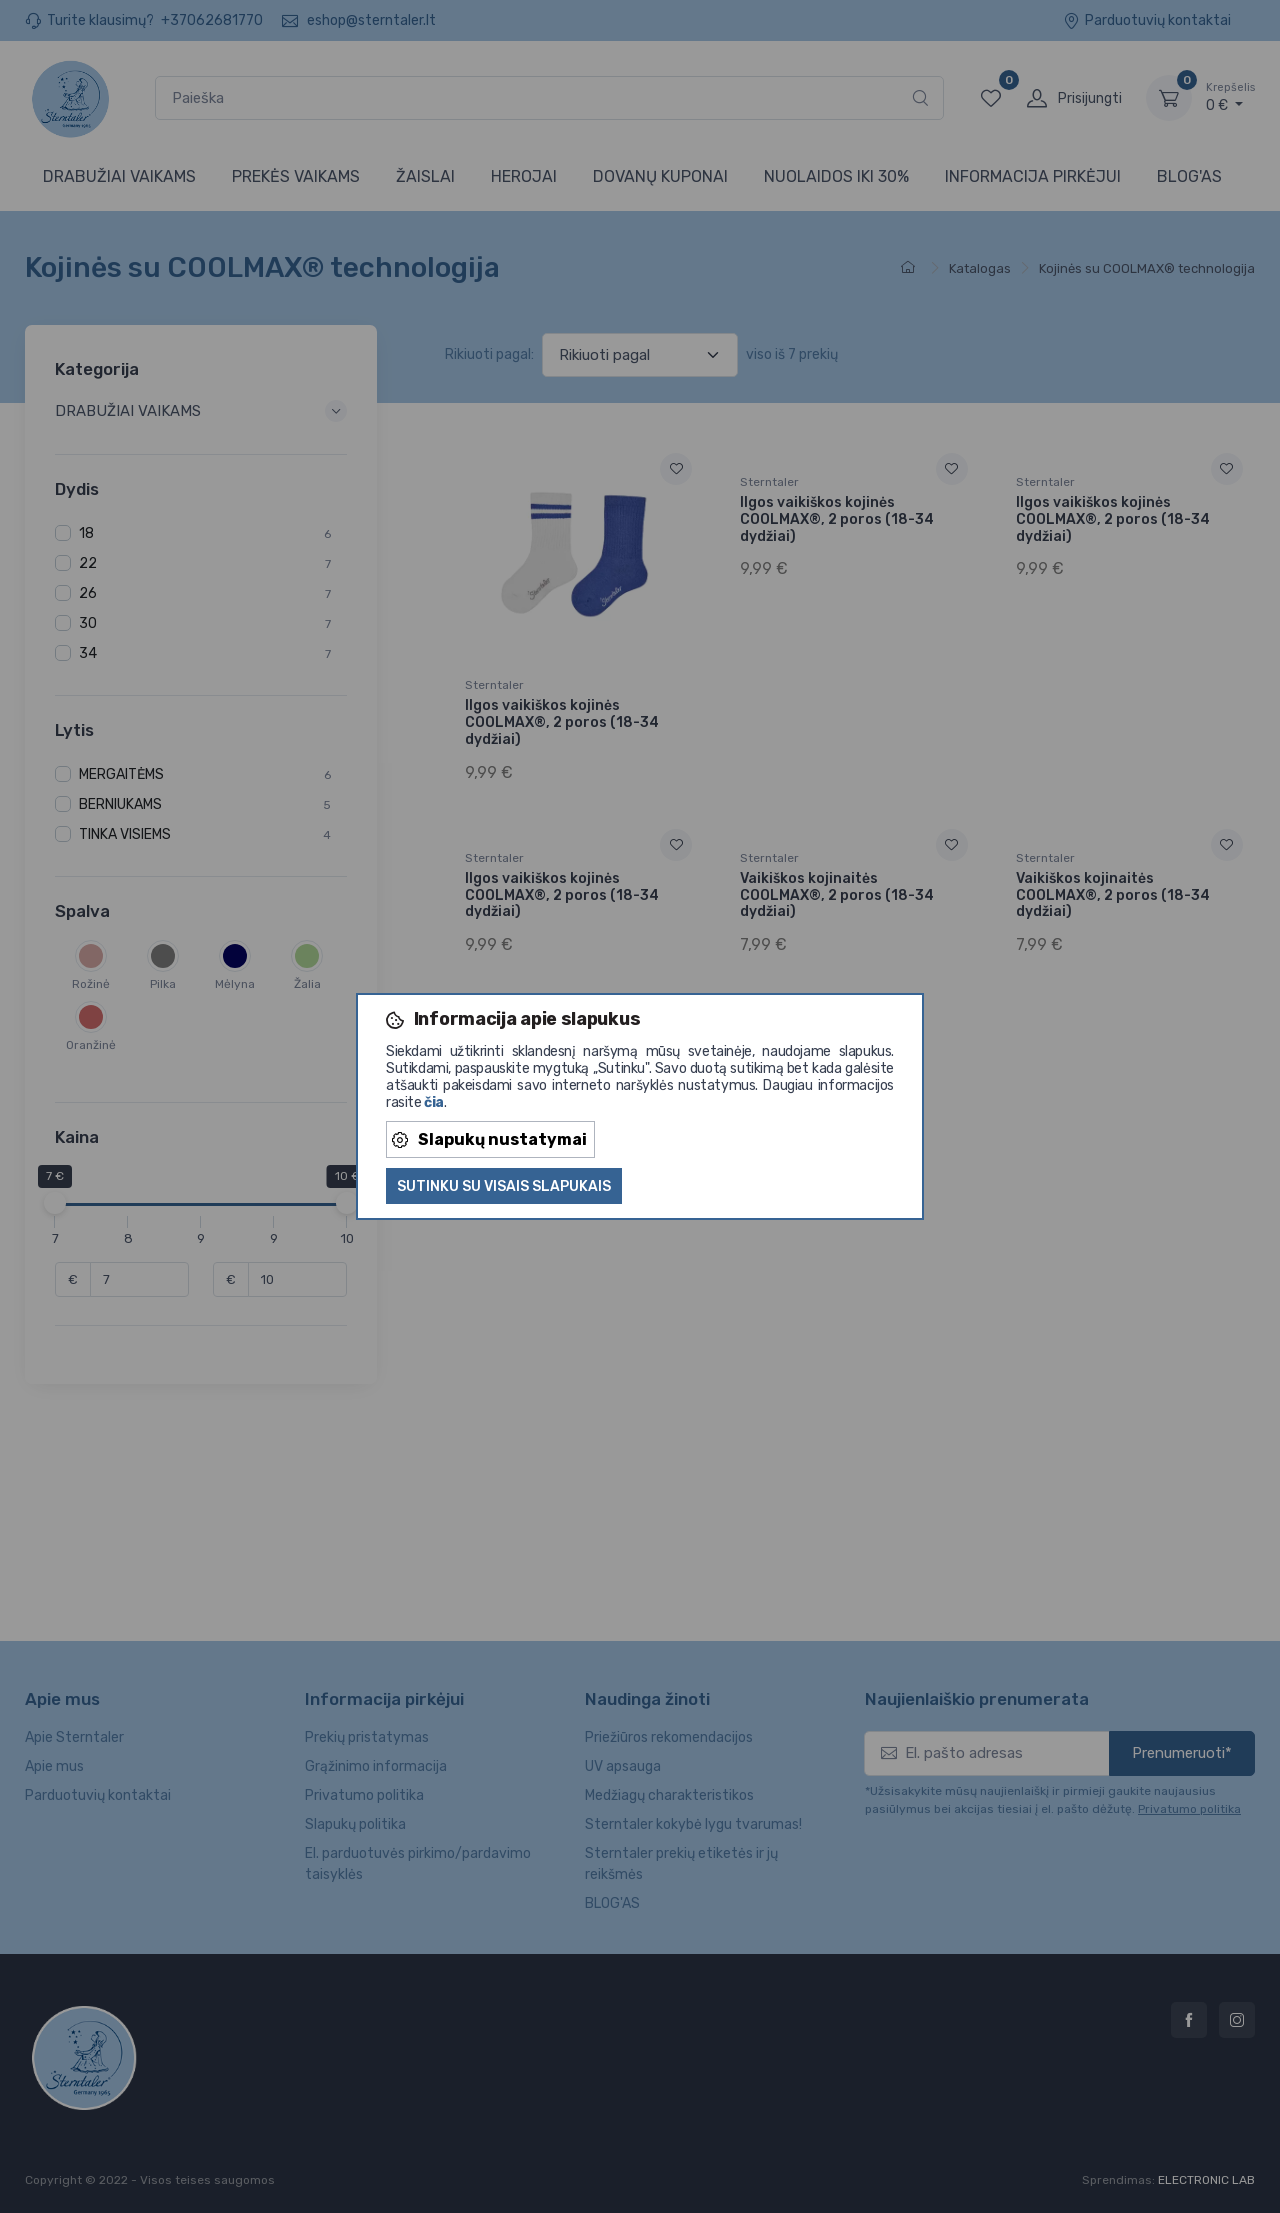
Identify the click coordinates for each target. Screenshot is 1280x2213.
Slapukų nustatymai (489, 1139)
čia (434, 1102)
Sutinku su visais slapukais (504, 1186)
